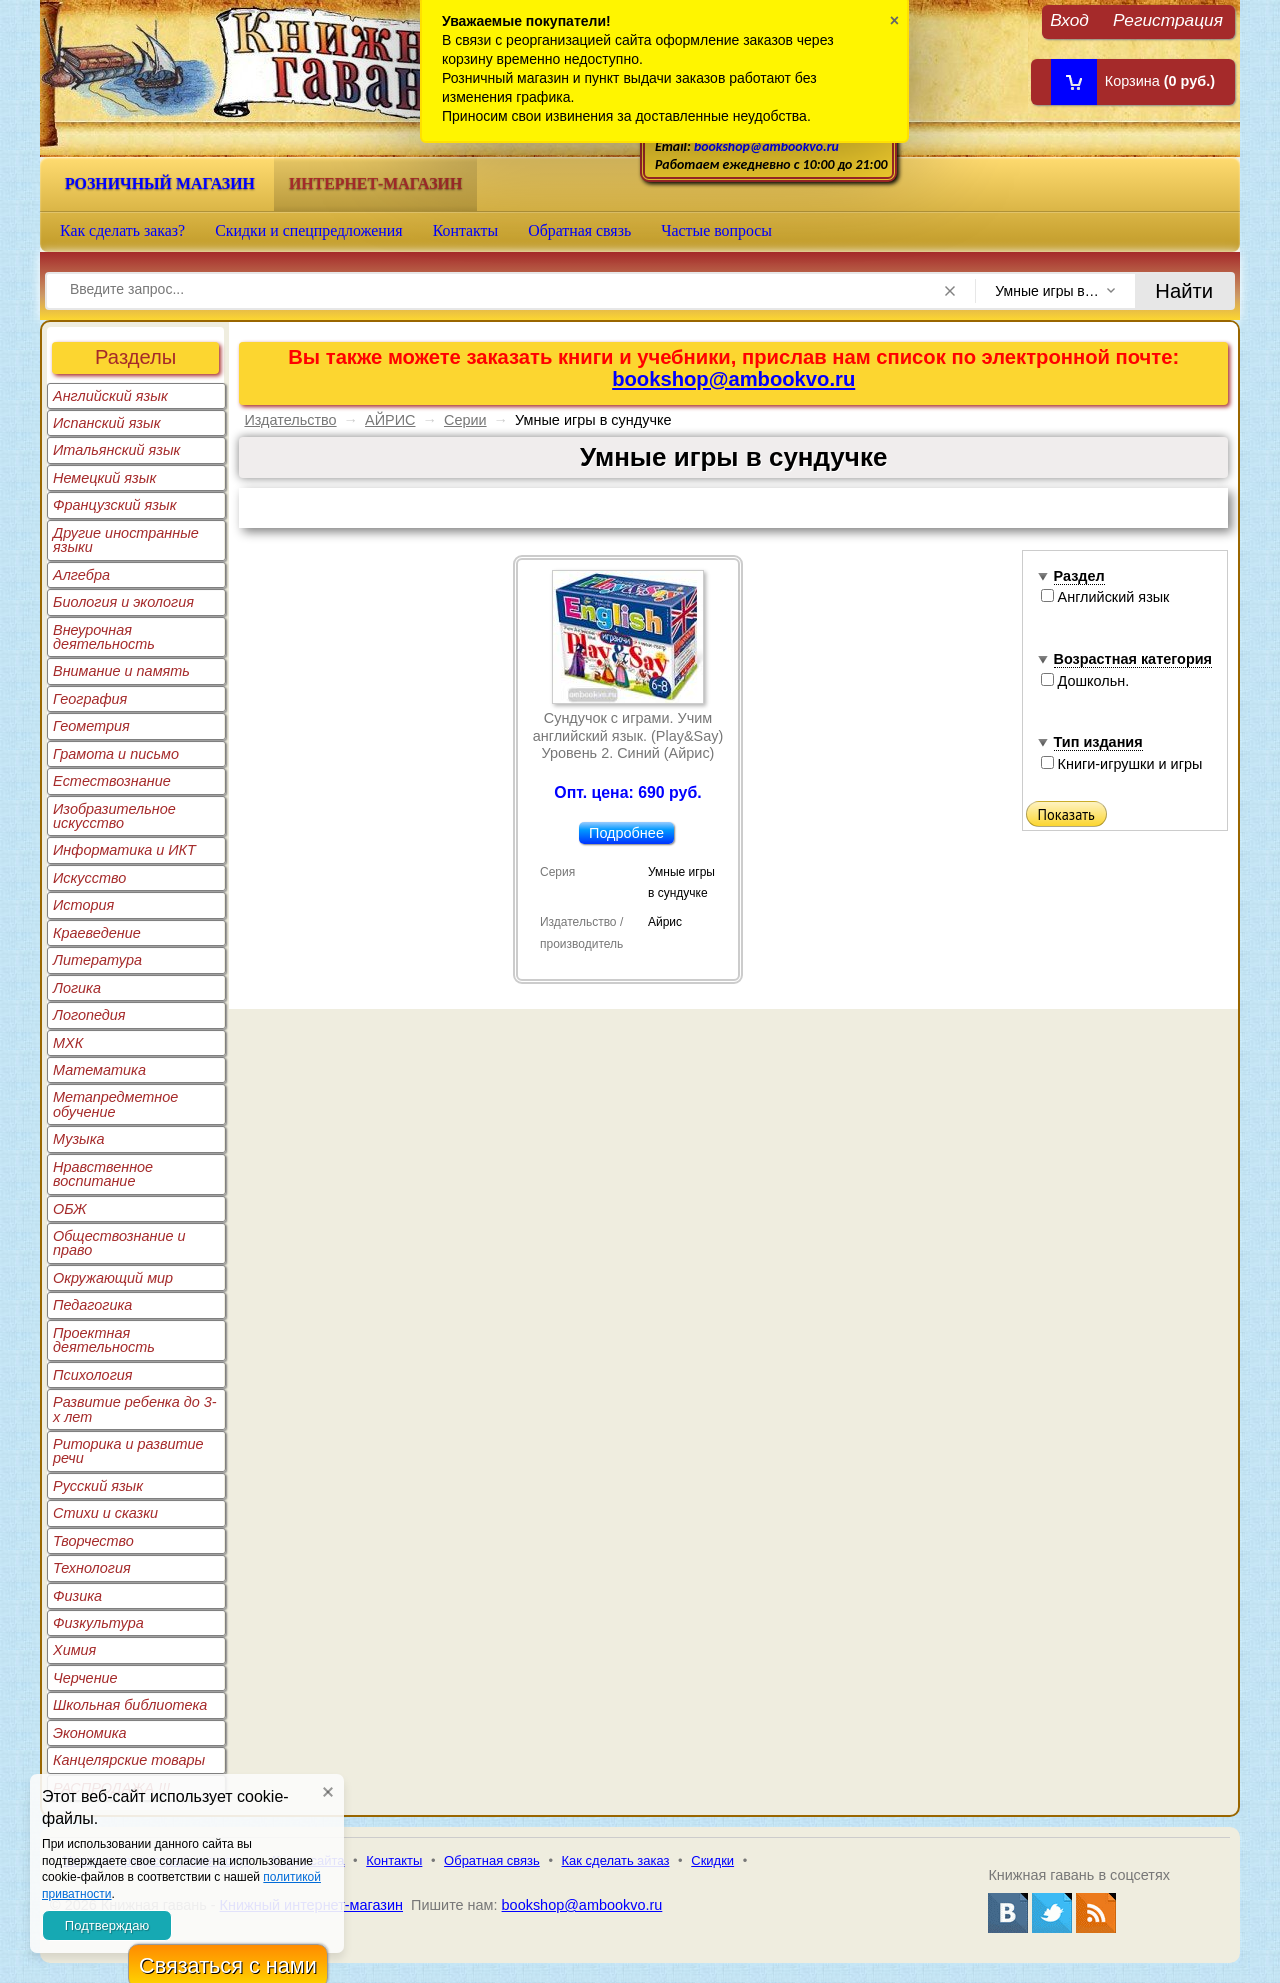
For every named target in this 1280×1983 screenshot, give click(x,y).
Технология (92, 1568)
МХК (68, 1043)
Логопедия (89, 1015)
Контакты (466, 230)
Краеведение (97, 933)
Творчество (93, 1541)
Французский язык (114, 505)
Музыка (79, 1139)
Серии (465, 420)
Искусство (89, 878)
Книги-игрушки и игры (1122, 764)
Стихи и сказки (105, 1513)
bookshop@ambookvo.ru (766, 146)
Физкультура (98, 1623)
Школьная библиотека (130, 1705)
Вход (1069, 19)
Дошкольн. (1085, 681)
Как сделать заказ (616, 1860)
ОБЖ (70, 1209)
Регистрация (1168, 19)
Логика (77, 988)
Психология (93, 1375)
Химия (74, 1650)
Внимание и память (121, 671)
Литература (97, 960)
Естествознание (112, 781)
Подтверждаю (107, 1925)
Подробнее (626, 833)
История (83, 905)
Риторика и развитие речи (128, 1451)
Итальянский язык (116, 450)
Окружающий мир (113, 1278)
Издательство (290, 420)
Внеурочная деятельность (104, 637)
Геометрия (91, 726)
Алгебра (81, 575)
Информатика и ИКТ (124, 850)
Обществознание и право (119, 1243)
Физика (77, 1596)
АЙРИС (390, 420)
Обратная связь (579, 230)
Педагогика (92, 1305)
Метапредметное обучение (115, 1104)
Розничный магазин (160, 183)
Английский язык (110, 396)
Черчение (85, 1678)
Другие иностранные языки (126, 540)
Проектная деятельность (104, 1340)
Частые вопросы (716, 230)
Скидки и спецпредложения (309, 230)
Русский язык (98, 1486)
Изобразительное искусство (114, 816)
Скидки (712, 1860)
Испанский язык (107, 423)
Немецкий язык (104, 478)
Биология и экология (123, 602)
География (90, 699)
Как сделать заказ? (122, 230)
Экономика (90, 1733)
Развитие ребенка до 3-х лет (135, 1409)
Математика (99, 1070)
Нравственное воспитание (103, 1174)
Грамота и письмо (116, 754)
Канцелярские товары (129, 1760)
